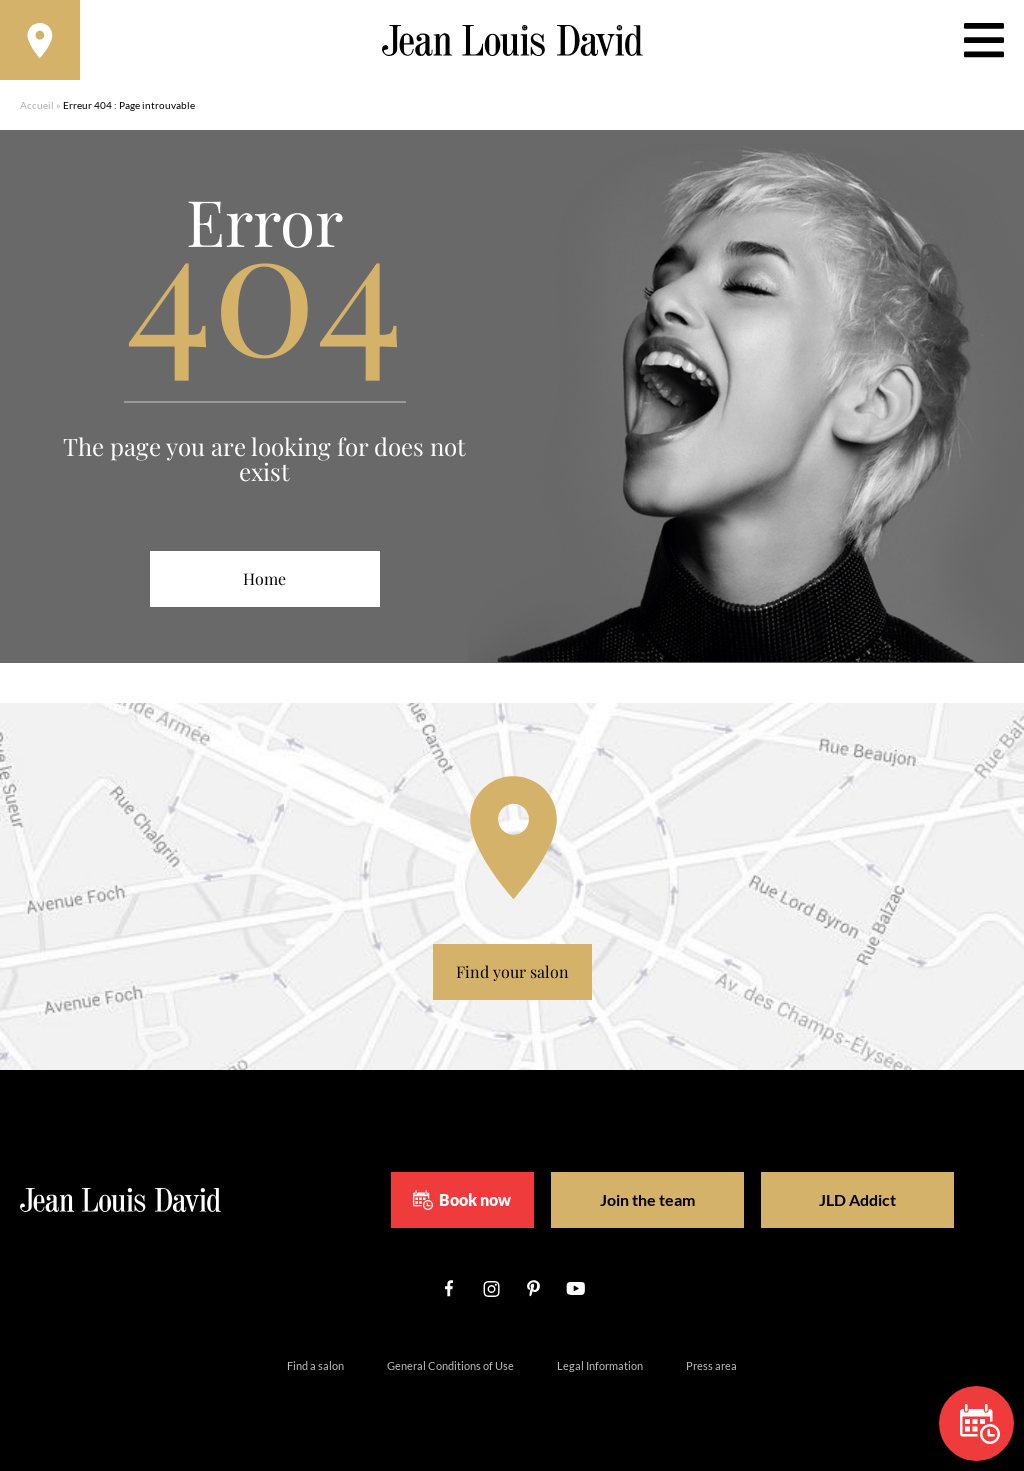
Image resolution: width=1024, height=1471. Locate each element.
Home (264, 578)
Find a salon (315, 1365)
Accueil (37, 105)
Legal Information (600, 1365)
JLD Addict (857, 1199)
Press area (711, 1365)
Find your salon (512, 971)
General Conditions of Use (450, 1365)
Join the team (647, 1199)
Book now (462, 1200)
